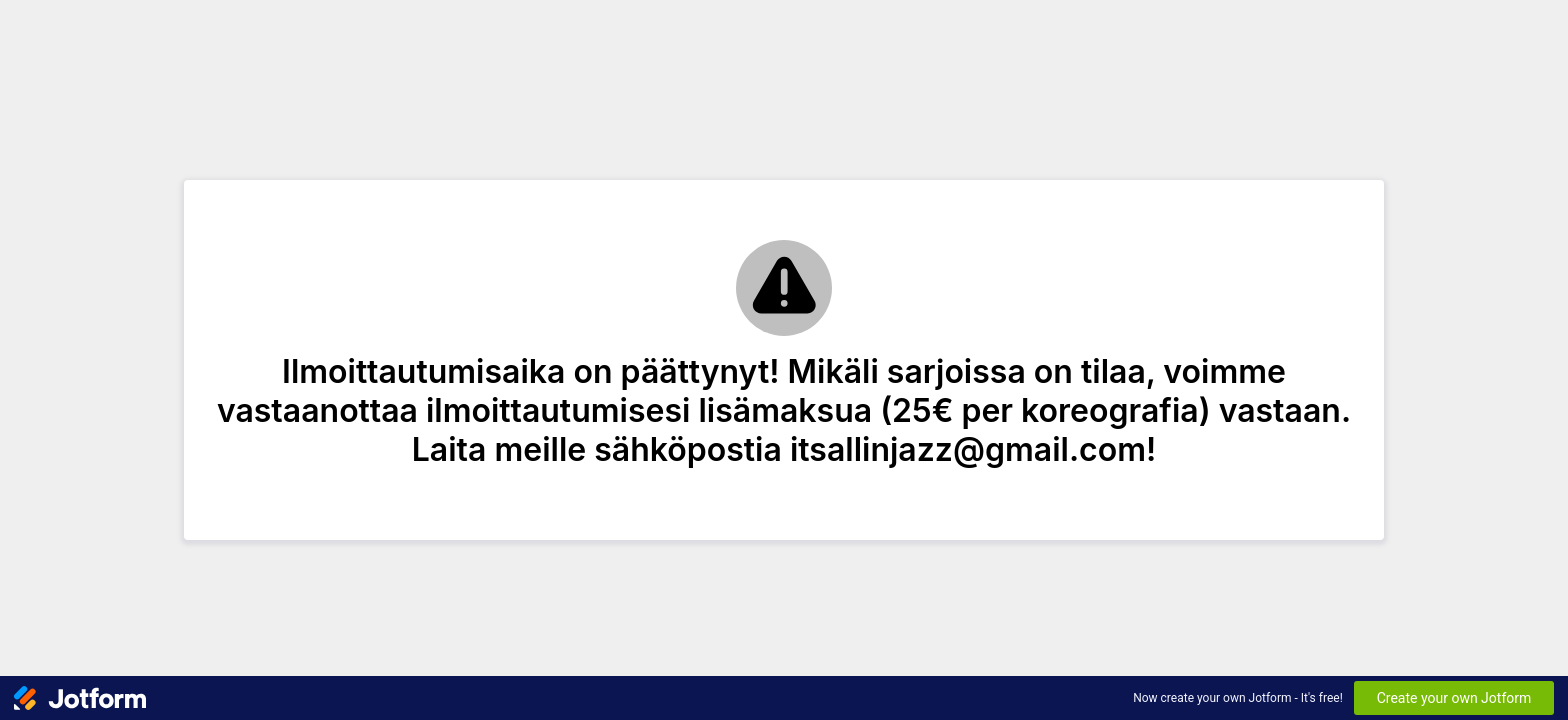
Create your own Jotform (1454, 698)
